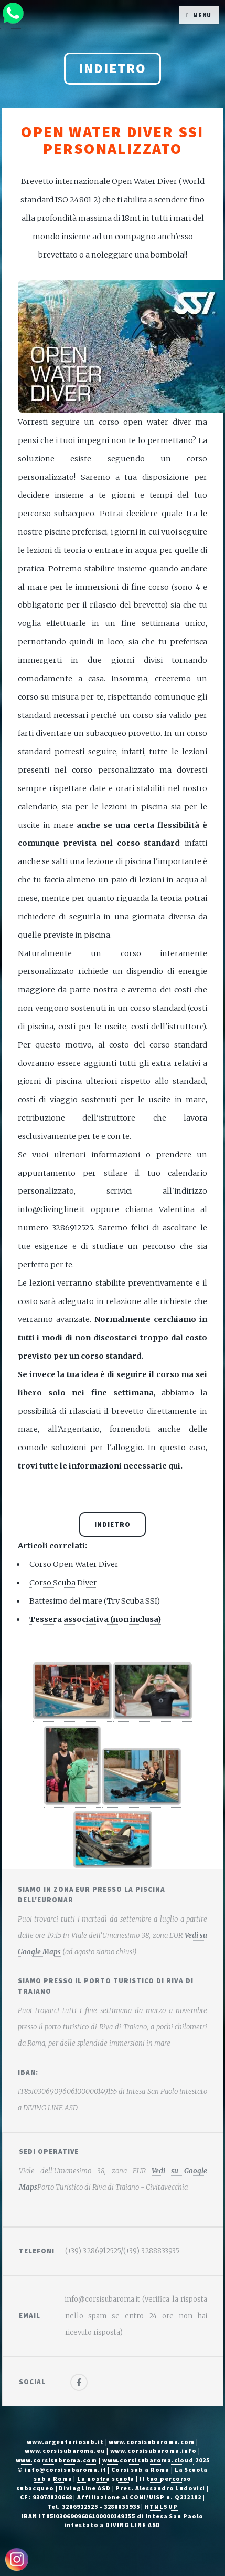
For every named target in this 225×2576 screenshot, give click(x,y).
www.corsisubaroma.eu (65, 2451)
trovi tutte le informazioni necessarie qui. (100, 1466)
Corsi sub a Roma (140, 2470)
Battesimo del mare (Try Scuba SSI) (94, 1601)
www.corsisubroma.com (57, 2460)
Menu (202, 15)
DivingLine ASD (84, 2488)
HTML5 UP (161, 2506)
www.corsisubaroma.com (151, 2442)
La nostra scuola (105, 2478)
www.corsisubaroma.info (153, 2451)
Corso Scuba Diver (63, 1582)
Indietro (112, 68)
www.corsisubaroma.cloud (148, 2460)
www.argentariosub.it (65, 2442)
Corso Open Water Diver (74, 1564)
